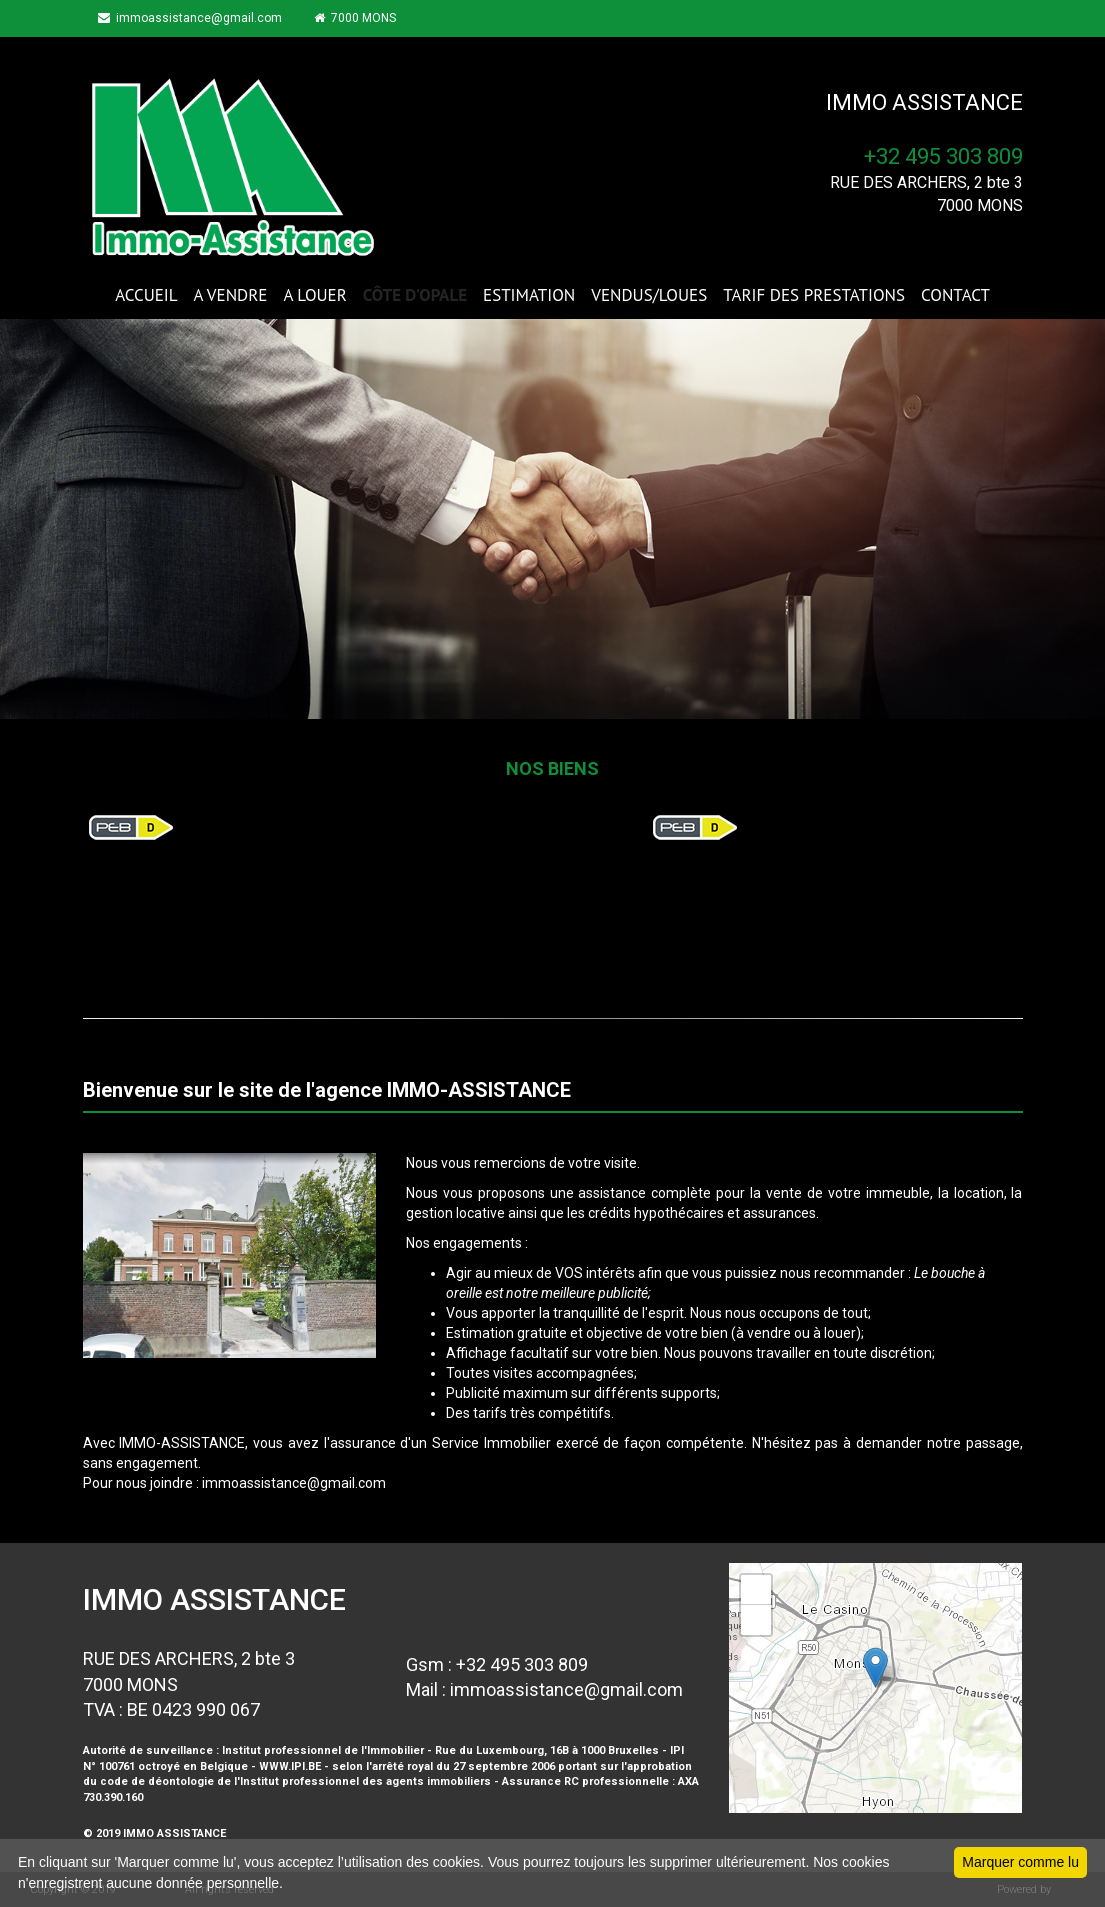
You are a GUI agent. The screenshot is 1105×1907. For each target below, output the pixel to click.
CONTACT (955, 295)
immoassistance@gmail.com (190, 18)
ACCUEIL (146, 295)
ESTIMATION (529, 295)
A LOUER (314, 295)
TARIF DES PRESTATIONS (814, 295)
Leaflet (1000, 1804)
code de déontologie (157, 1781)
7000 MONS (355, 18)
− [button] (756, 1620)
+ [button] (756, 1590)
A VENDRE (231, 295)
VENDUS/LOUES (649, 295)
